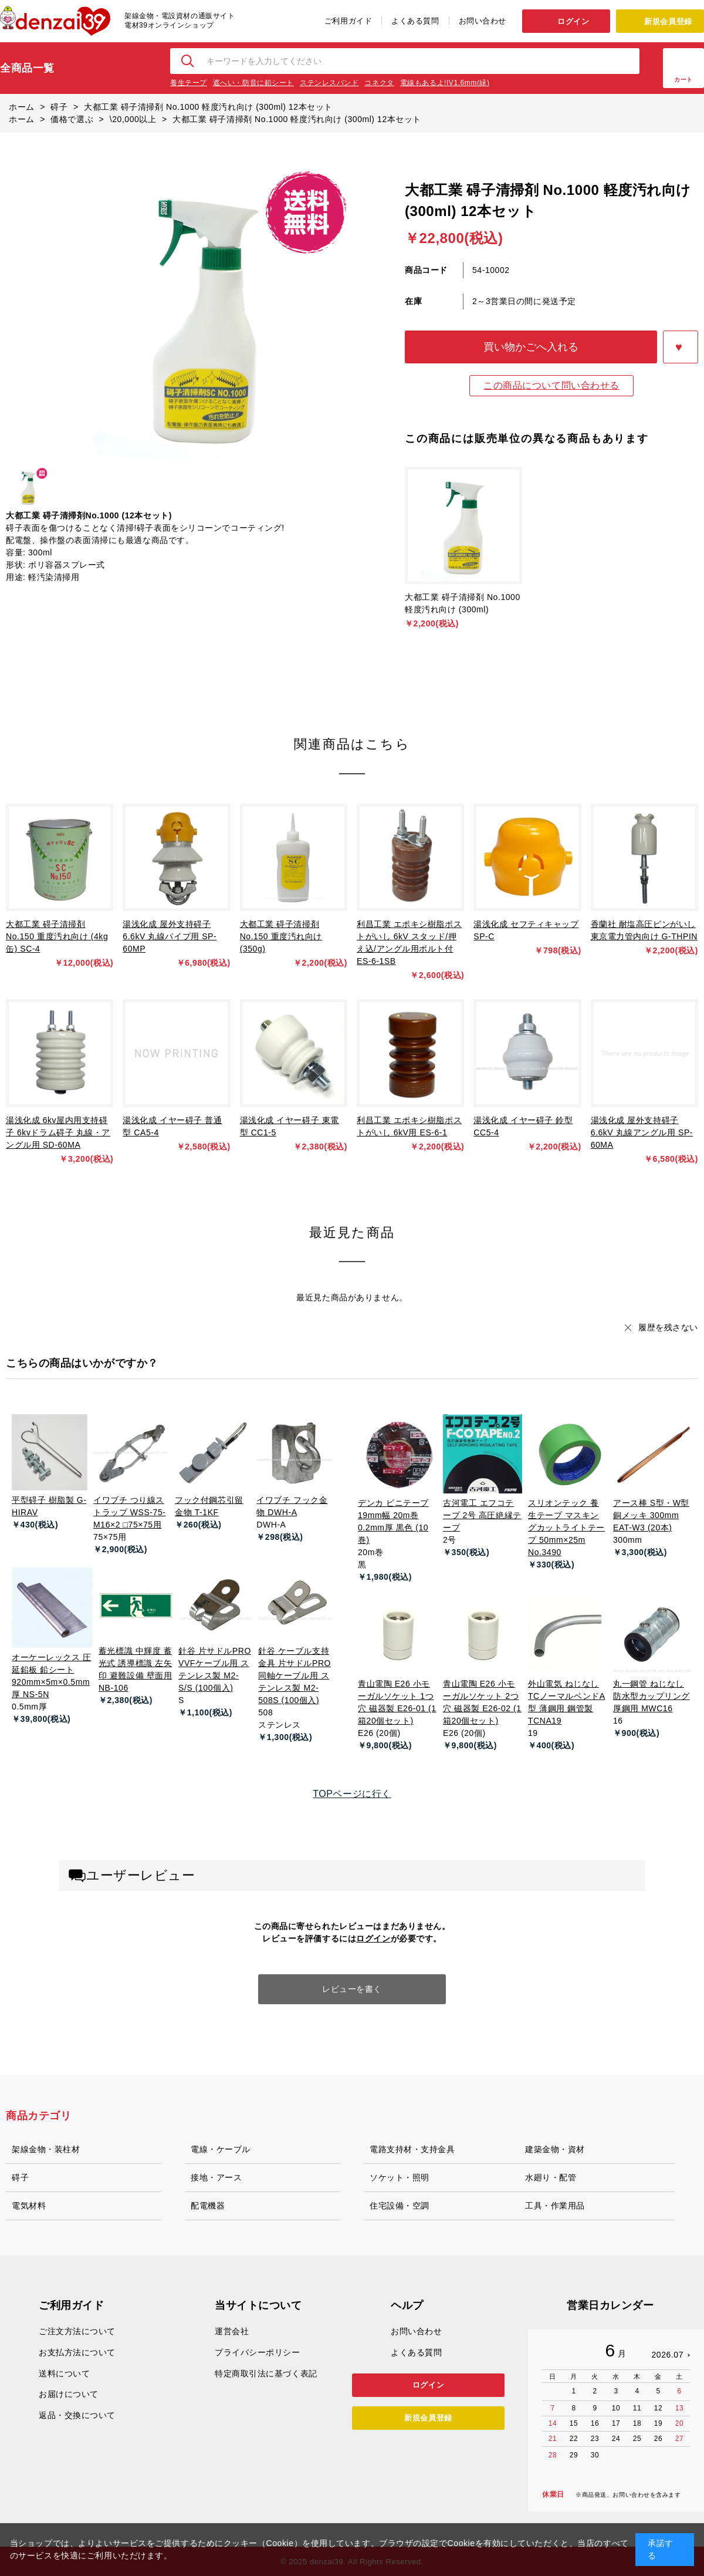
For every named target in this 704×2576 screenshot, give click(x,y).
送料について (64, 2373)
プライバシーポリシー (257, 2352)
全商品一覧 (27, 68)
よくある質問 (415, 20)
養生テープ (188, 83)
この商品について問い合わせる (551, 385)
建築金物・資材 (555, 2149)
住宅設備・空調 (399, 2205)
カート (683, 79)
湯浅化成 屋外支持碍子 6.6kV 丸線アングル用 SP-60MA (642, 1132)
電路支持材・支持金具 (412, 2149)
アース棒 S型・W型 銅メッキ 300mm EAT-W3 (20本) (651, 1515)
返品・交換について (77, 2415)
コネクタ (379, 83)
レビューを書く (352, 1989)
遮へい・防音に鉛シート (253, 83)
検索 (188, 61)
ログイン (573, 21)
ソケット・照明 (399, 2177)
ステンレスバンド (329, 83)
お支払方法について (77, 2352)
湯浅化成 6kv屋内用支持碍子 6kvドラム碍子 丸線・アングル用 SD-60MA (58, 1132)
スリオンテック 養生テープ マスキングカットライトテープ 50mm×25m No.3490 (566, 1527)
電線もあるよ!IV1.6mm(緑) (445, 83)
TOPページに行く (352, 1794)
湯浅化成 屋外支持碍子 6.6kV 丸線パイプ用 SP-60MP (169, 936)
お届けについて (69, 2394)
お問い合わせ (482, 20)
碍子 (20, 2177)
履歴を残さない (668, 1327)
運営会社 (232, 2331)
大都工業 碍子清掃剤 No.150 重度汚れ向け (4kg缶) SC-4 (57, 936)
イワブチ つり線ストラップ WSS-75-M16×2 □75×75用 (129, 1512)
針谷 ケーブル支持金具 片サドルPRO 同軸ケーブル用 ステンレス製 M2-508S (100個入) (294, 1675)
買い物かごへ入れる (530, 347)
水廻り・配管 (550, 2177)
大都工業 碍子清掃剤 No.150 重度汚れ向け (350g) (281, 936)
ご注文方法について (77, 2331)
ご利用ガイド (348, 20)
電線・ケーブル (221, 2149)
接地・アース (216, 2177)
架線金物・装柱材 (46, 2149)
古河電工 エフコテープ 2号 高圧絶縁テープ (482, 1515)
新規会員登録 (668, 21)
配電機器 (208, 2205)
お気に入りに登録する (680, 347)
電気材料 (29, 2205)
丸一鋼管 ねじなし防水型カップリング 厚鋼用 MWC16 (651, 1696)
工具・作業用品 (555, 2205)
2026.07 (667, 2354)
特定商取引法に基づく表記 (266, 2373)
